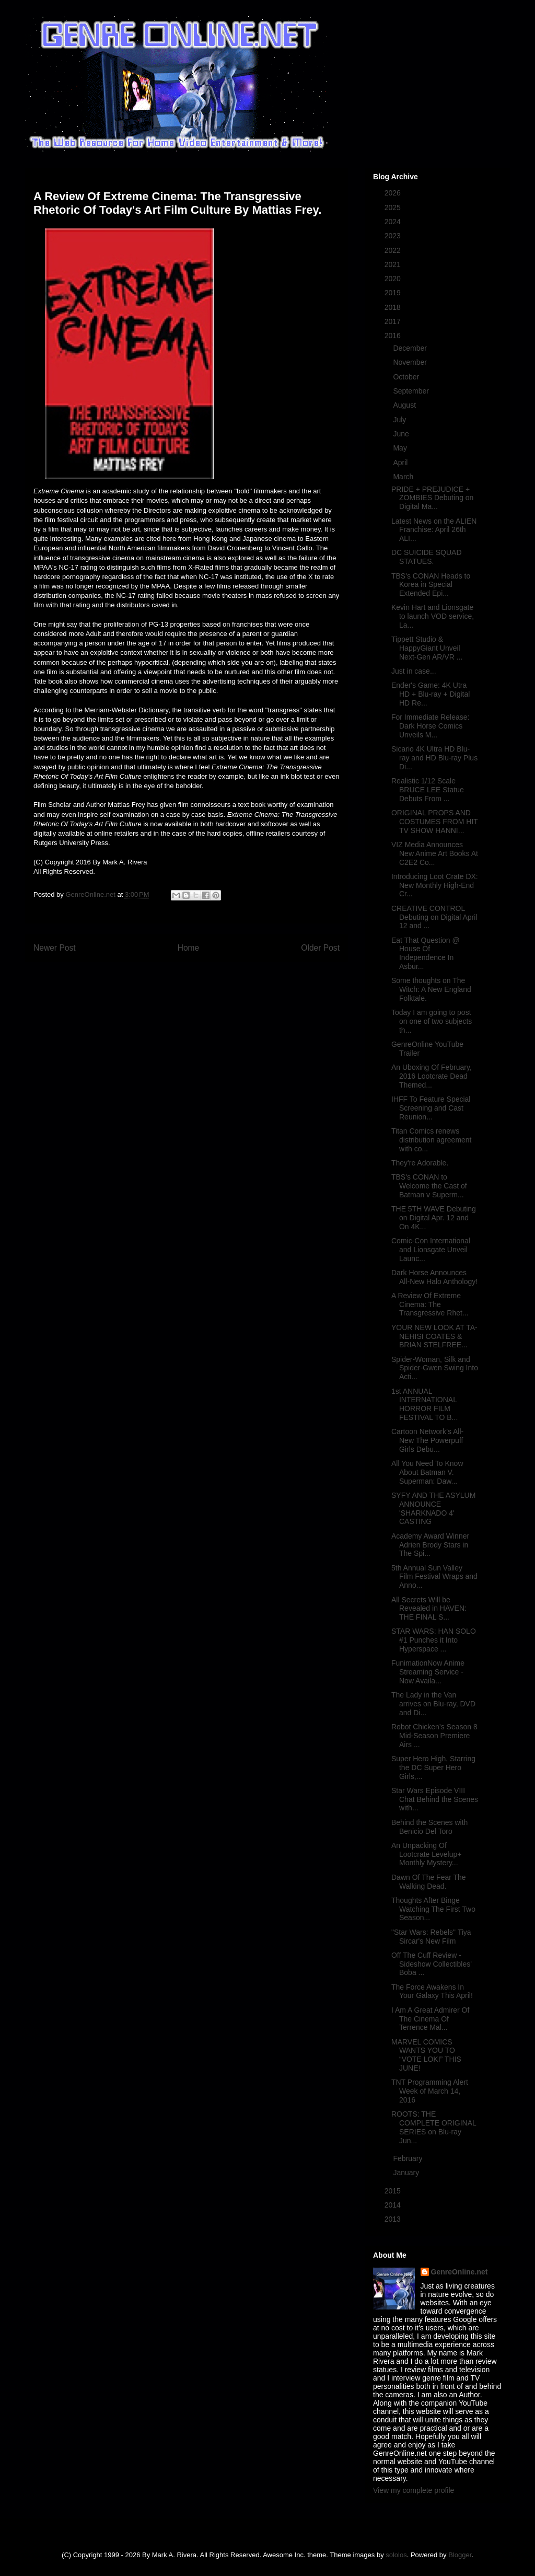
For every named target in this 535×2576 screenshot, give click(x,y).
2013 (394, 2219)
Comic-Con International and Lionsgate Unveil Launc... (430, 1250)
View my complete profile (413, 2490)
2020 (394, 278)
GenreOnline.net (459, 2272)
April (401, 462)
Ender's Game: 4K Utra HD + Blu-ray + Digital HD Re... (430, 694)
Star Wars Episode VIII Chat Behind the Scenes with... (434, 1799)
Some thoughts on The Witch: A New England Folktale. (431, 989)
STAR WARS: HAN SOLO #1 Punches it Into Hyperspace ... (433, 1640)
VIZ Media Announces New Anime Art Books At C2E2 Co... (434, 853)
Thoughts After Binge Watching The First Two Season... (433, 1909)
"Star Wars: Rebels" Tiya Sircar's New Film (431, 1936)
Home (189, 947)
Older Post (320, 947)
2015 (394, 2191)
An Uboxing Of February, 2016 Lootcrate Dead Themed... (431, 1076)
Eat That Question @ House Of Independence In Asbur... (425, 953)
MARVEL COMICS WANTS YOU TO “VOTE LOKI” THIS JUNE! (426, 2055)
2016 (394, 335)
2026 (394, 193)
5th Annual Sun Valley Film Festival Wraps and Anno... (434, 1577)
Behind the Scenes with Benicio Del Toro (429, 1826)
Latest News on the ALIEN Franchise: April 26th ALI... (433, 530)
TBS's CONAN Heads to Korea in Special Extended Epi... (430, 585)
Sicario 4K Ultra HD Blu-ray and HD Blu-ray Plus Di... (434, 758)
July (400, 419)
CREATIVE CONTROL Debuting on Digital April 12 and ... (434, 917)
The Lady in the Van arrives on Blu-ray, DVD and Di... (433, 1704)
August (405, 405)
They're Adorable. (419, 1163)
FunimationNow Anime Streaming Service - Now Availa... (427, 1672)
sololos (396, 2555)
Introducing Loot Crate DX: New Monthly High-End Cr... (434, 885)
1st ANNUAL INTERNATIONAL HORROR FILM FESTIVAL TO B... (424, 1404)
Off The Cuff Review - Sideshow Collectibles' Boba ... (431, 1964)
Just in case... (413, 671)
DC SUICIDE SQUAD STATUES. (426, 556)
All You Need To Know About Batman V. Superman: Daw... (427, 1472)
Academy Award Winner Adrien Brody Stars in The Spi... (430, 1545)
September (412, 391)
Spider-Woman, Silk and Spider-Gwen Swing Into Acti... (434, 1368)
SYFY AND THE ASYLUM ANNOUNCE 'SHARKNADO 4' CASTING (433, 1508)
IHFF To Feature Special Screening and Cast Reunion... (430, 1108)
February (408, 2158)
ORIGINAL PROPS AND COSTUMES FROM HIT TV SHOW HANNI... (434, 821)
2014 (394, 2205)
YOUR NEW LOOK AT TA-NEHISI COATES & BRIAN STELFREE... (434, 1336)
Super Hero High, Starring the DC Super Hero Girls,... (433, 1767)
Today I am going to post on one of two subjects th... (431, 1021)
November (410, 362)
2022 (394, 250)
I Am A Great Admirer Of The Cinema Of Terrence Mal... (430, 2019)
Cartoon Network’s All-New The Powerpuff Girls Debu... (427, 1440)
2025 (394, 207)
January (407, 2172)
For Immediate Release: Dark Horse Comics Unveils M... (430, 726)
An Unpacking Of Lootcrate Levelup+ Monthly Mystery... (426, 1854)
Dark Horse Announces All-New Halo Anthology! (434, 1277)
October (407, 377)
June (402, 434)
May (401, 448)
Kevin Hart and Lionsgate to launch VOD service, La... (432, 616)
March (404, 476)
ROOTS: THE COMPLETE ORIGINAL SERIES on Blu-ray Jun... (433, 2127)
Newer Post (54, 947)
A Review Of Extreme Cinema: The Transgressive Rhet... (430, 1304)
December (410, 348)
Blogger (459, 2555)
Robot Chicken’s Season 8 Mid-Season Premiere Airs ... (434, 1736)
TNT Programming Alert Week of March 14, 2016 (429, 2091)
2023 (394, 236)
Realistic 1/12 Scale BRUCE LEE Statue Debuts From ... (427, 790)
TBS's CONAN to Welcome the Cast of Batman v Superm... (429, 1186)
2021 (394, 264)
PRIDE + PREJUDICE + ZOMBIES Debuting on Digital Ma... (432, 498)
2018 (394, 307)
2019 (394, 292)
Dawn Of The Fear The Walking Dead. (428, 1881)
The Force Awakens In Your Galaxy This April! (432, 1991)
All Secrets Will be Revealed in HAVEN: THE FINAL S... (429, 1609)
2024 (394, 221)
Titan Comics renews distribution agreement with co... (431, 1140)
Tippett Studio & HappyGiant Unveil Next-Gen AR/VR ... (426, 648)
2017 (394, 321)
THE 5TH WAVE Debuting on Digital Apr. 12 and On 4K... (433, 1218)
